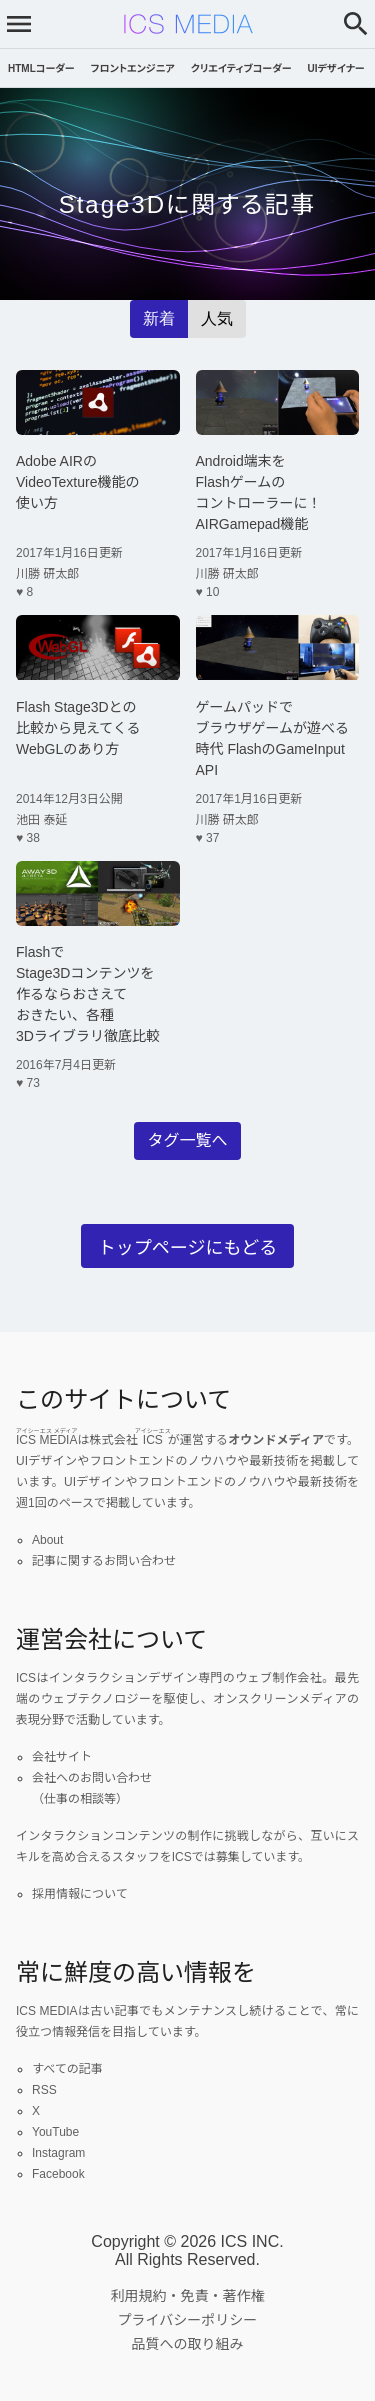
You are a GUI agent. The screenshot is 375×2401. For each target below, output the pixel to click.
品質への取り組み (188, 2344)
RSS (44, 2090)
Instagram (58, 2153)
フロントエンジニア (133, 68)
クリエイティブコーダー (241, 68)
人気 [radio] (217, 318)
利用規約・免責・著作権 (188, 2296)
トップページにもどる (187, 1248)
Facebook (58, 2174)
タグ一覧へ (187, 1140)
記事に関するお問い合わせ (104, 1561)
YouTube (55, 2132)
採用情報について (80, 1894)
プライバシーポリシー (188, 2320)
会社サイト (62, 1757)
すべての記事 (67, 2069)
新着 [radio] (159, 318)
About (47, 1540)
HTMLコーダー (41, 68)
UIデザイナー (336, 68)
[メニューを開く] (19, 24)
